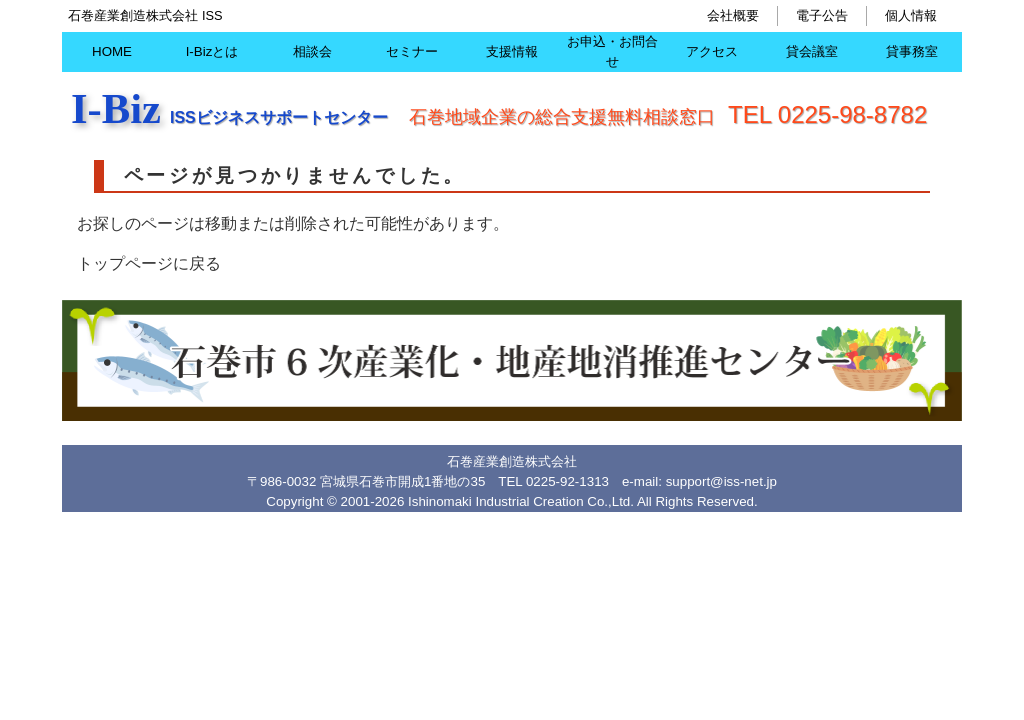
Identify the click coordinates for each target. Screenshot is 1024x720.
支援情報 (512, 51)
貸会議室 (812, 51)
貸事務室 (912, 51)
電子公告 (822, 15)
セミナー (412, 51)
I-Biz (116, 108)
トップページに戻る (149, 263)
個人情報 (911, 15)
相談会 (312, 51)
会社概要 (733, 15)
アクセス (712, 51)
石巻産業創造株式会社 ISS (145, 15)
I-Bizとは (212, 51)
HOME (112, 51)
